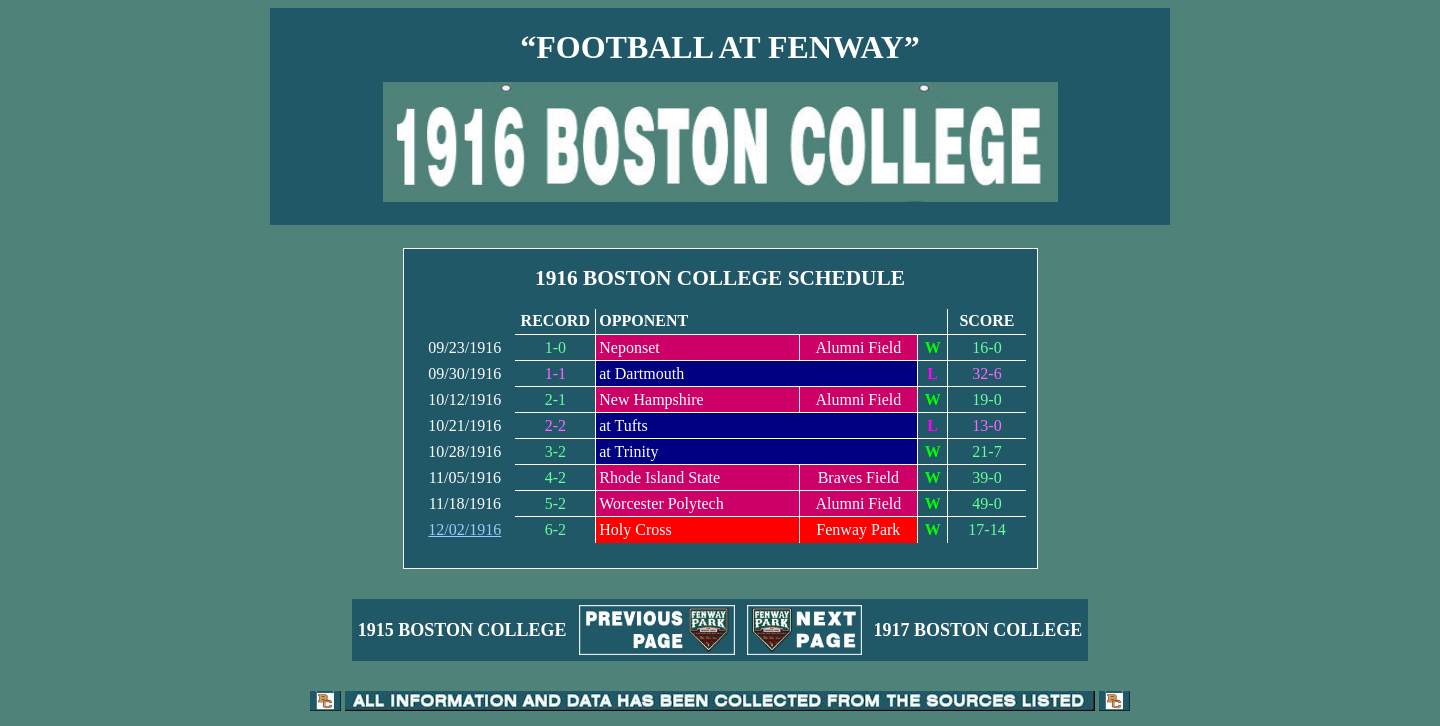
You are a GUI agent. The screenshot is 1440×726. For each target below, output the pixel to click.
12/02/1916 (464, 529)
